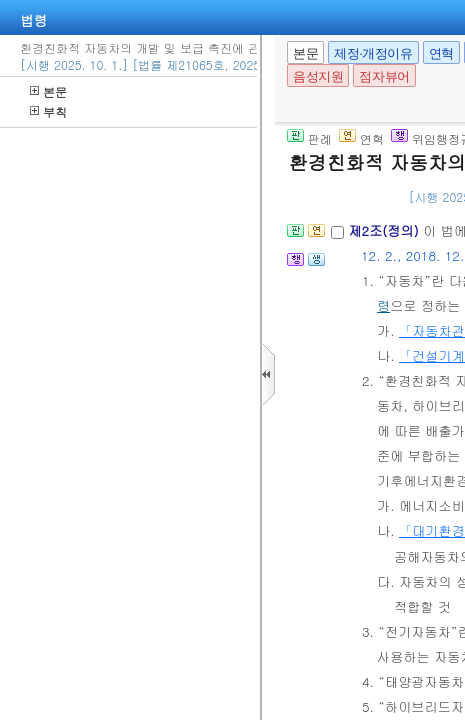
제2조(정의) (385, 230)
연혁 (441, 53)
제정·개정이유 (373, 53)
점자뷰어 (384, 76)
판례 (309, 138)
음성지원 (318, 76)
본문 (48, 91)
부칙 (48, 111)
